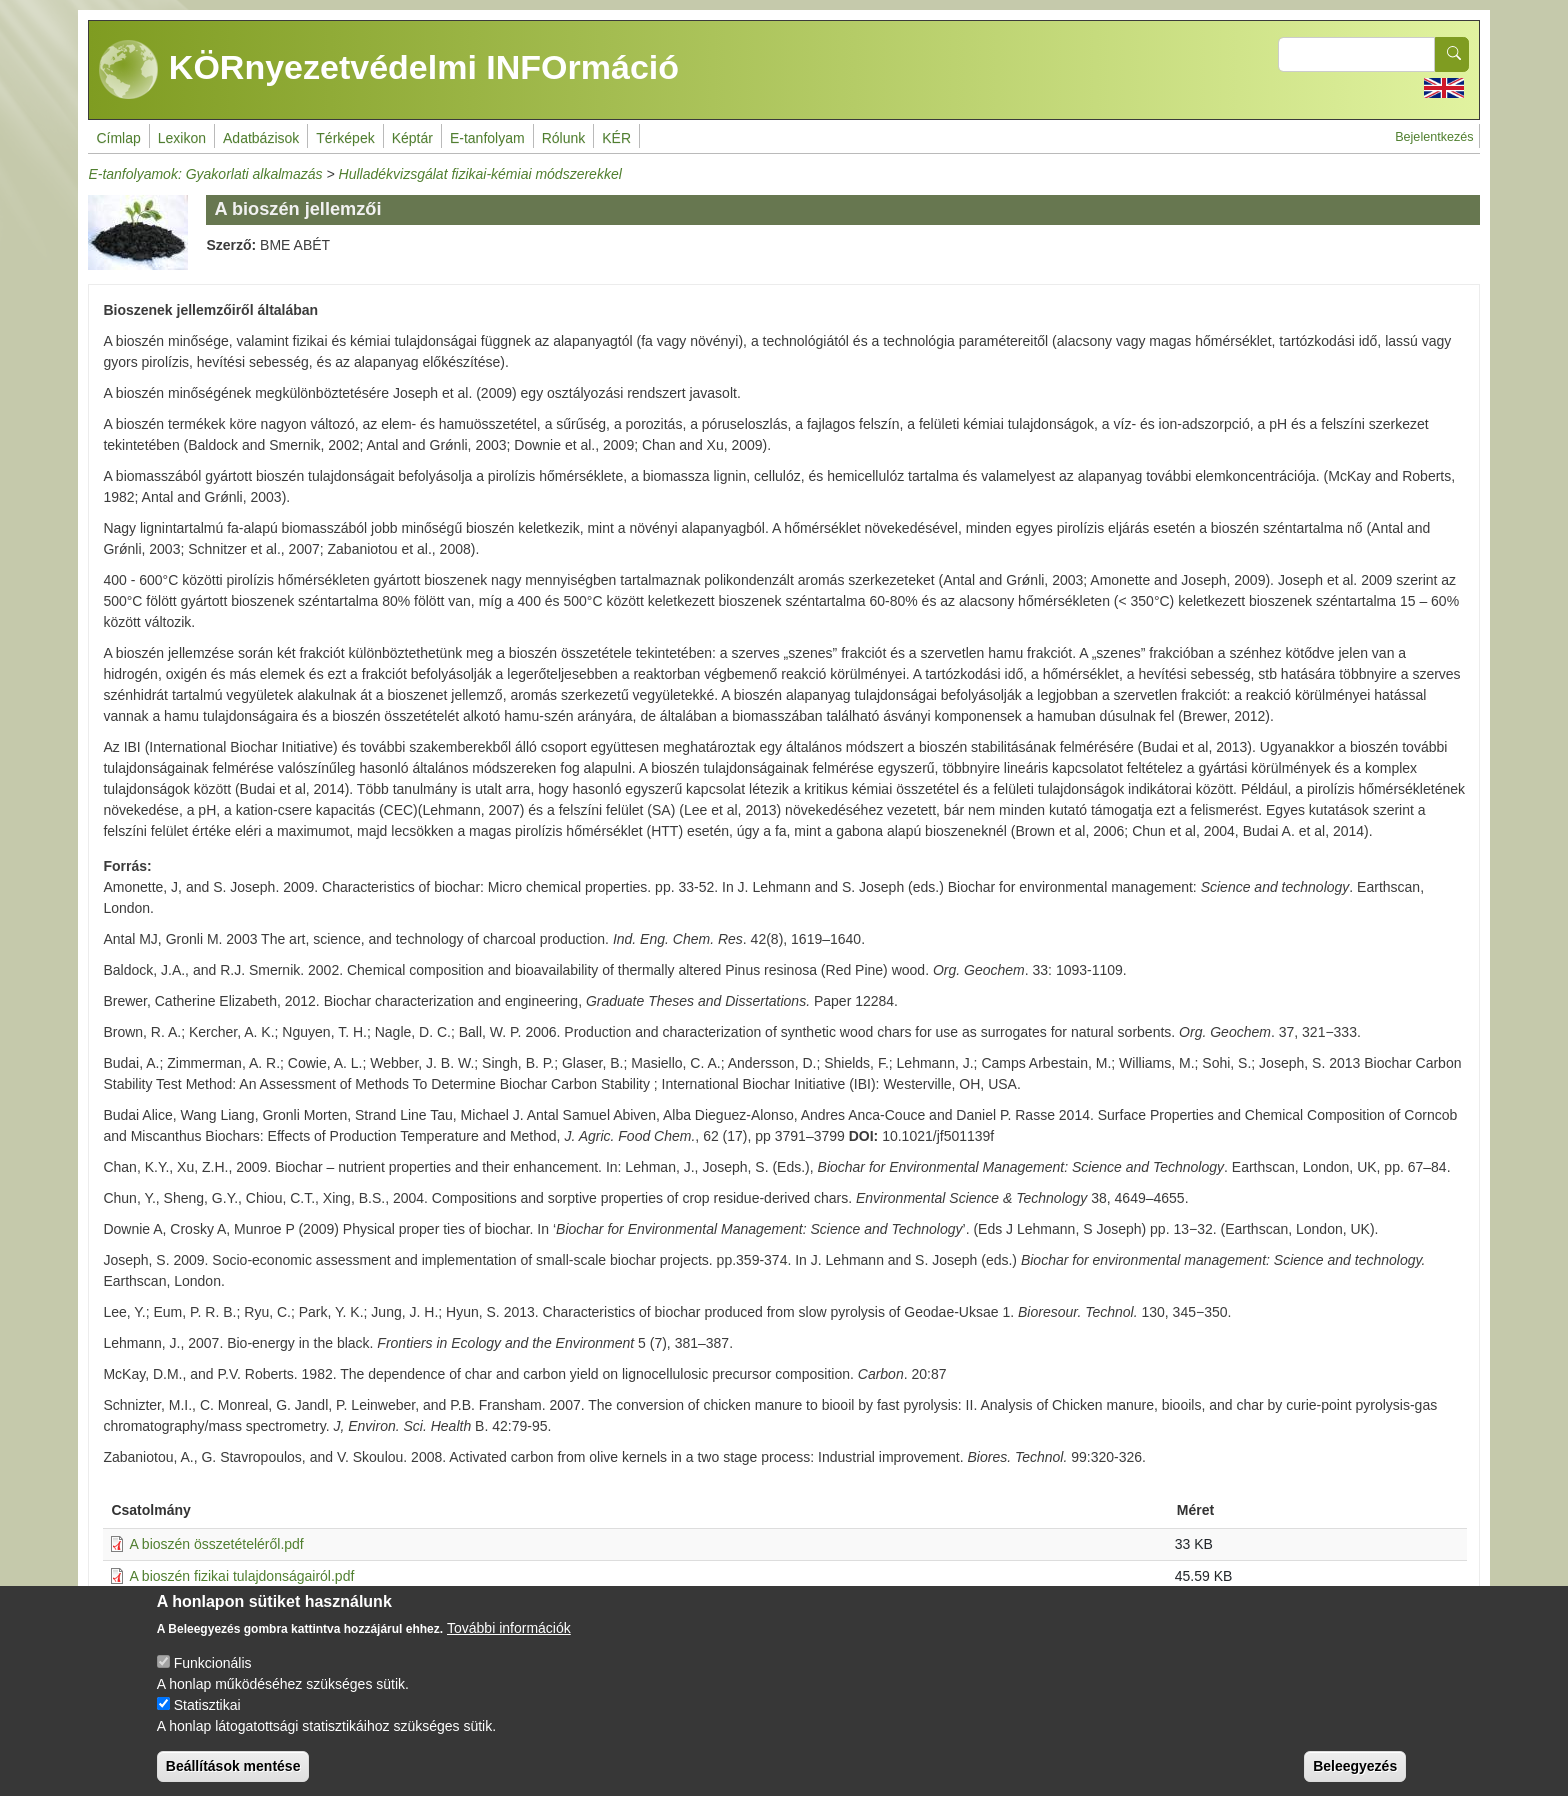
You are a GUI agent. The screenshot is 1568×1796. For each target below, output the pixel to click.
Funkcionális (213, 1678)
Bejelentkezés (1434, 137)
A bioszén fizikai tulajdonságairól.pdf (241, 1576)
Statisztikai (207, 1720)
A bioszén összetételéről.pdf (216, 1544)
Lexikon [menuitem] (182, 138)
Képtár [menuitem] (412, 138)
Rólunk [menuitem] (564, 138)
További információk (509, 1643)
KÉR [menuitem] (616, 138)
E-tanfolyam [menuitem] (487, 138)
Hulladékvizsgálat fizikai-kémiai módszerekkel (480, 174)
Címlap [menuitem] (118, 138)
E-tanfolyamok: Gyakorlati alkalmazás (205, 174)
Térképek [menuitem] (345, 138)
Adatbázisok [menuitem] (261, 138)
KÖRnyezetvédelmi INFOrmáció (389, 70)
